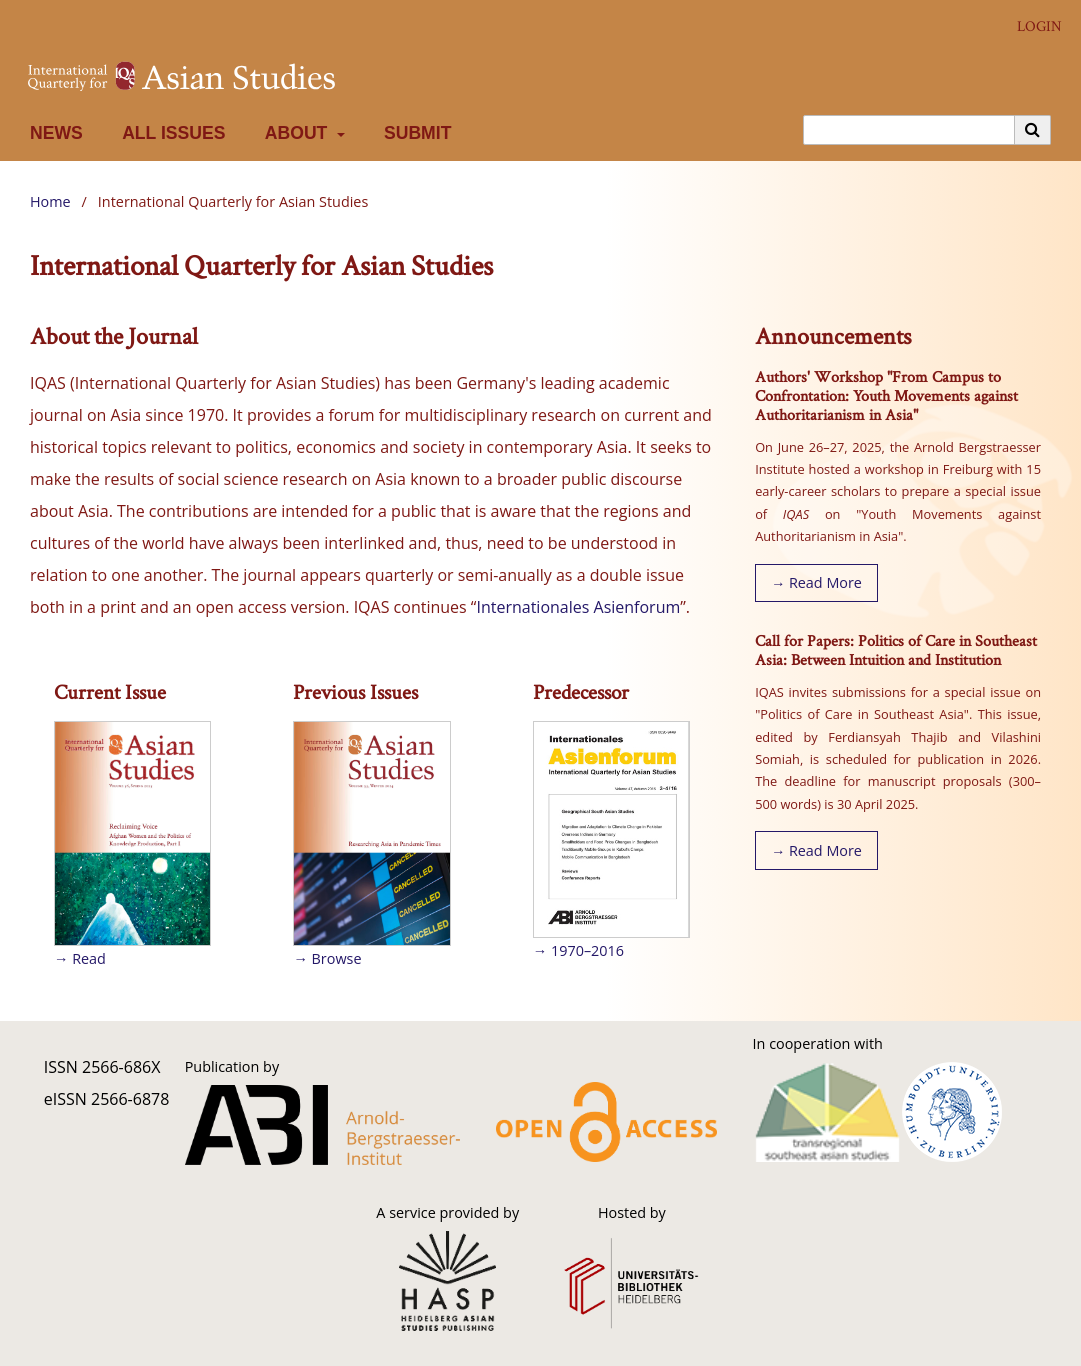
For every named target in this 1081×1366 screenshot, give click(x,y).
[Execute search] (1033, 130)
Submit (413, 133)
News (52, 133)
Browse (337, 958)
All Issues (169, 133)
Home (50, 201)
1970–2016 (587, 950)
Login (1032, 26)
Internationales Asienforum (578, 607)
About (294, 133)
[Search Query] (909, 130)
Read (89, 958)
